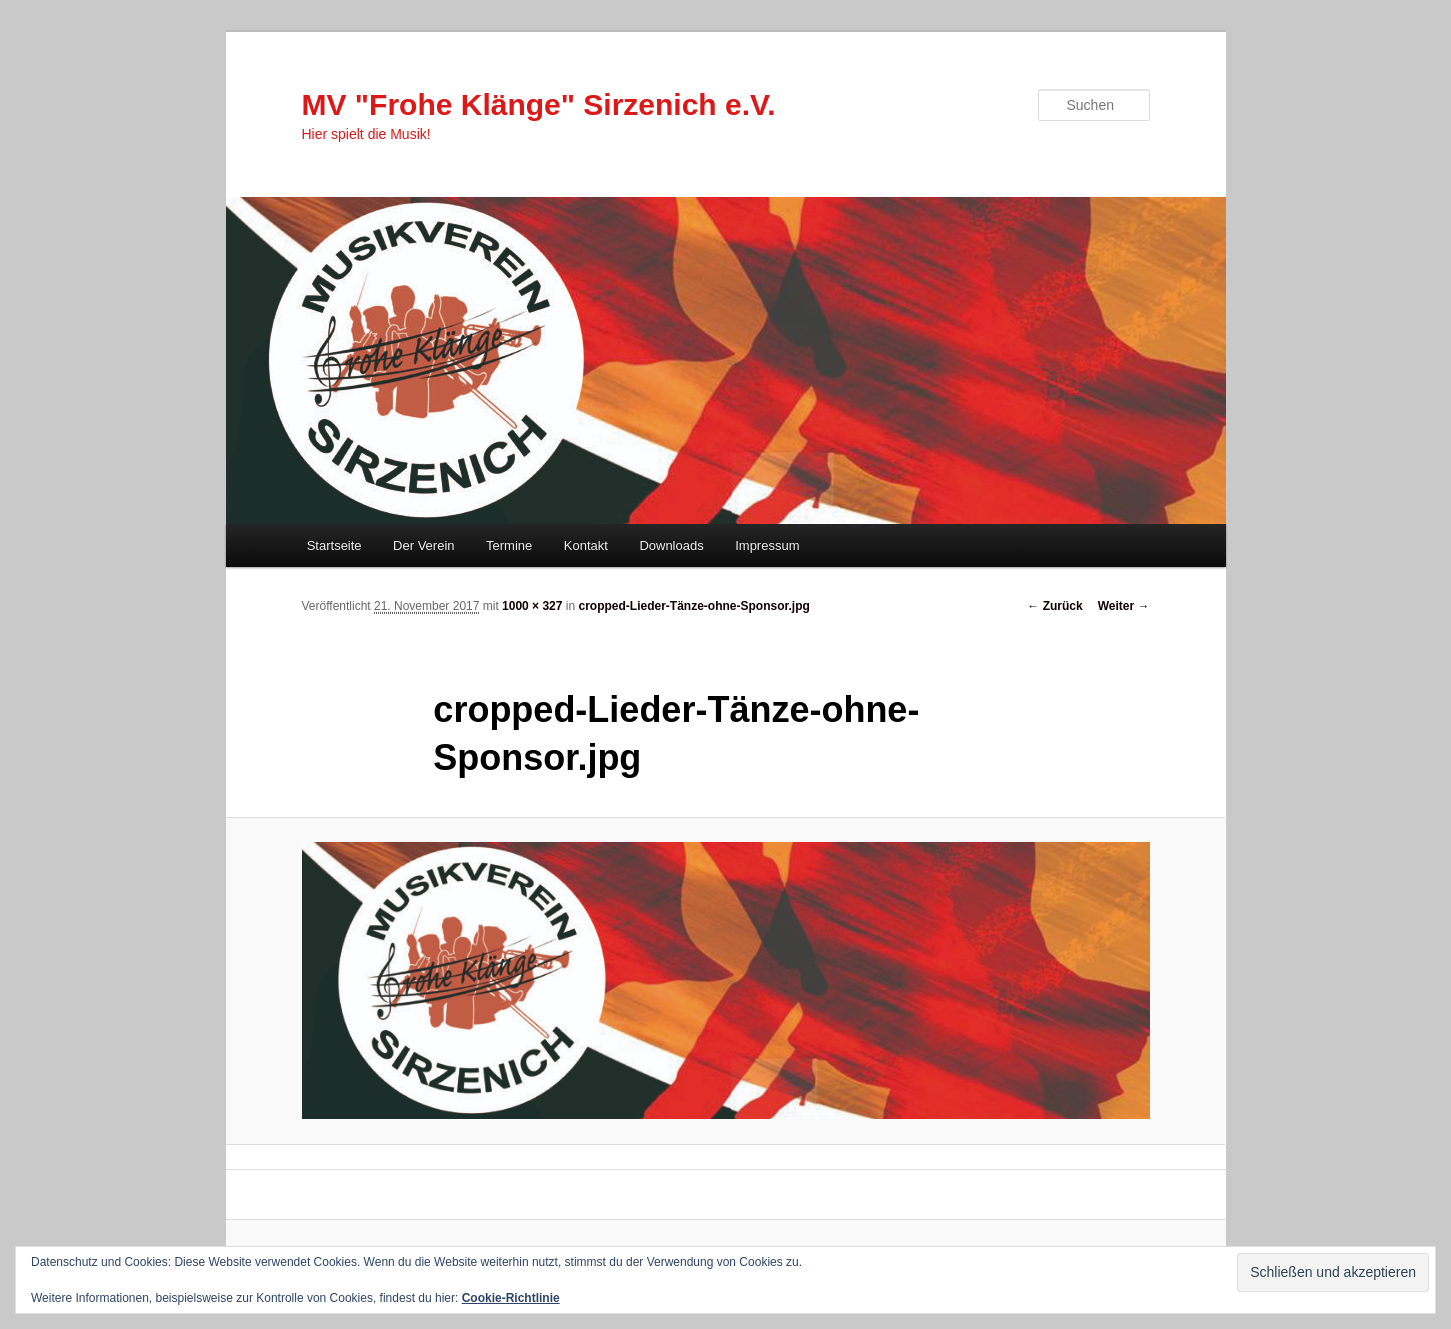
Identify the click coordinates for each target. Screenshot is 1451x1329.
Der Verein (423, 545)
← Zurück (1054, 606)
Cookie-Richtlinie (511, 1298)
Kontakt (586, 545)
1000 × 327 (532, 606)
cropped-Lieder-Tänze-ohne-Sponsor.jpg (694, 606)
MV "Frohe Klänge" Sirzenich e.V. (539, 104)
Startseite (334, 545)
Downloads (671, 545)
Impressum (767, 545)
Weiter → (1124, 606)
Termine (509, 545)
